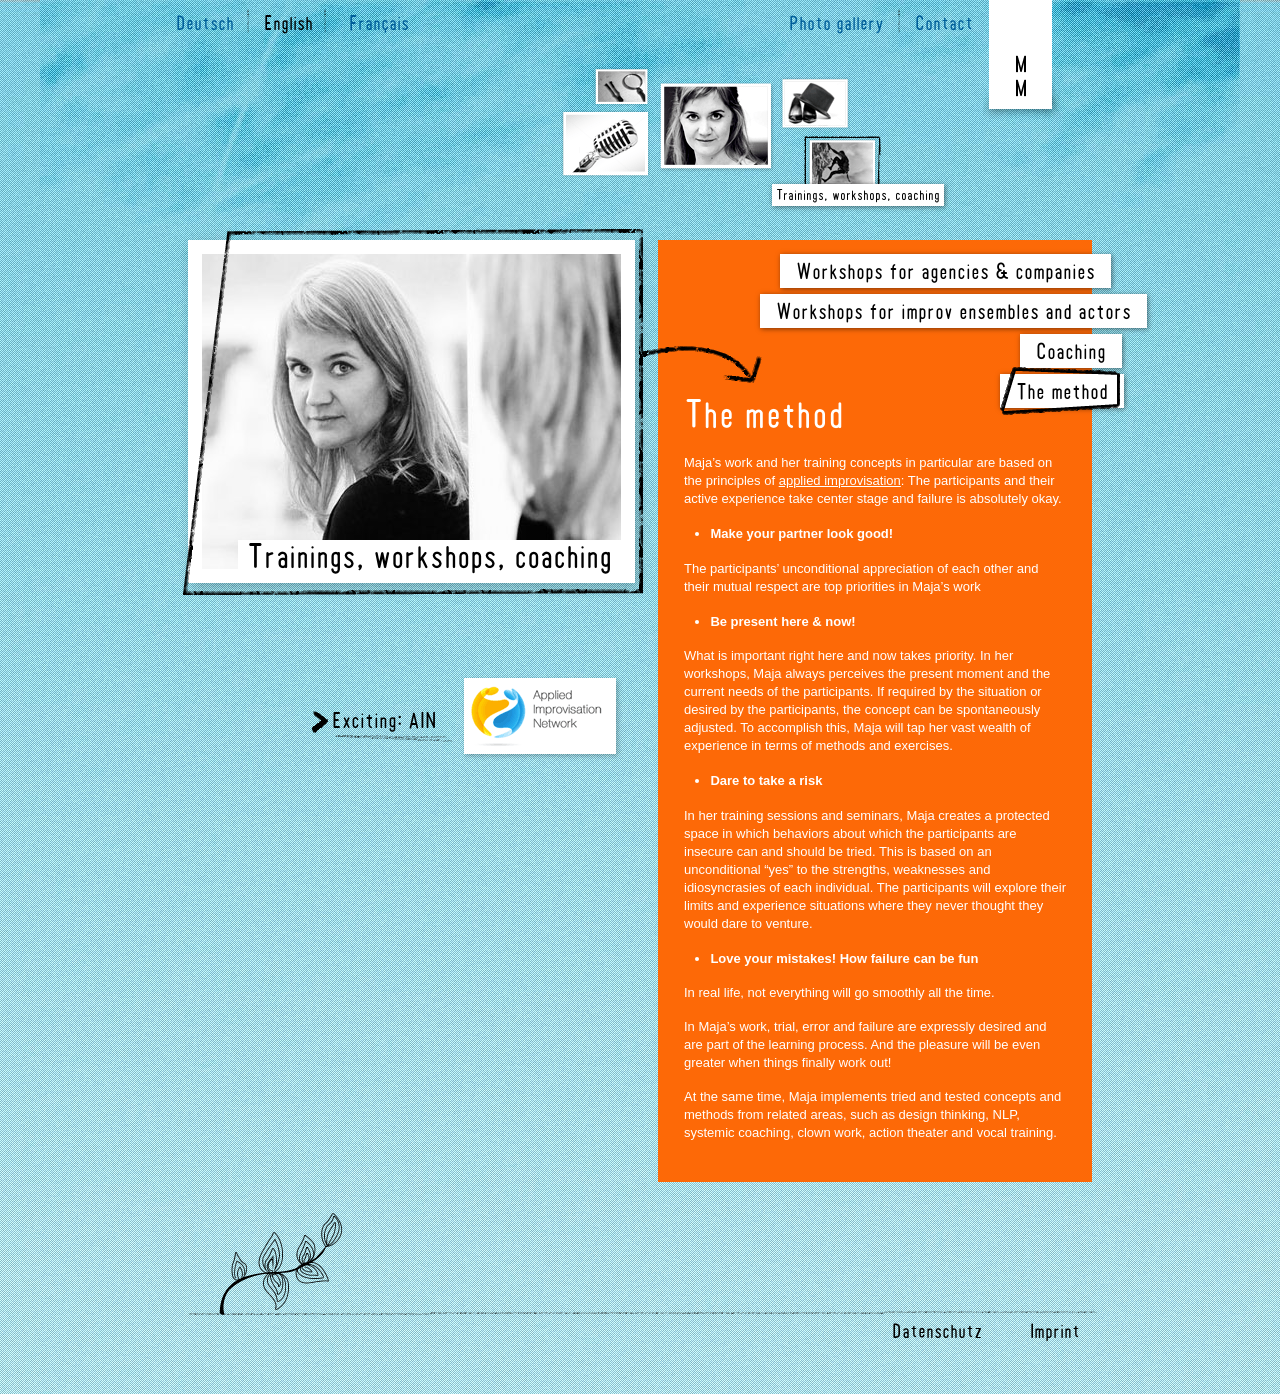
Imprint (1055, 1333)
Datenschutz (934, 1333)
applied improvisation (840, 480)
